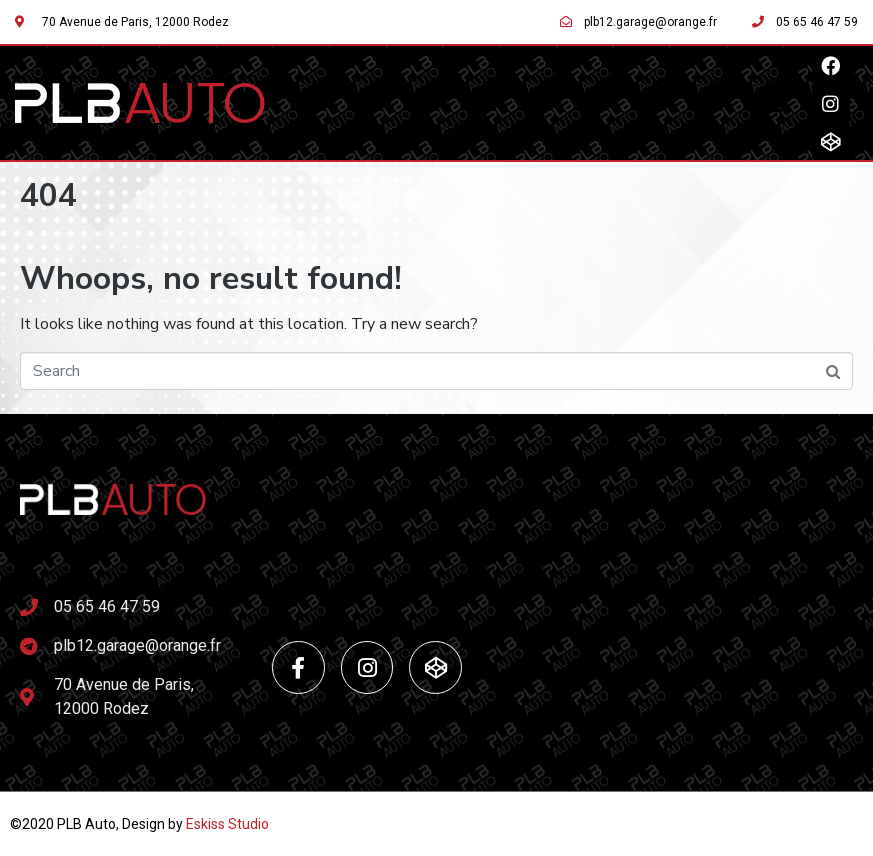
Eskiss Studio (227, 824)
